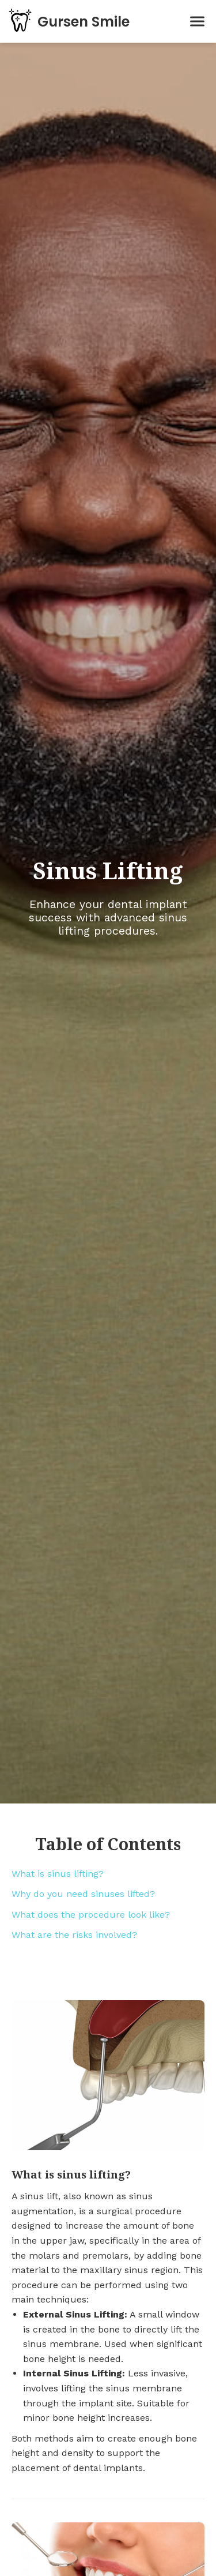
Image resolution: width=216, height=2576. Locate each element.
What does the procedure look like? (91, 1914)
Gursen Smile (83, 21)
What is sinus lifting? (58, 1873)
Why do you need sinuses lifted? (83, 1893)
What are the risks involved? (74, 1934)
